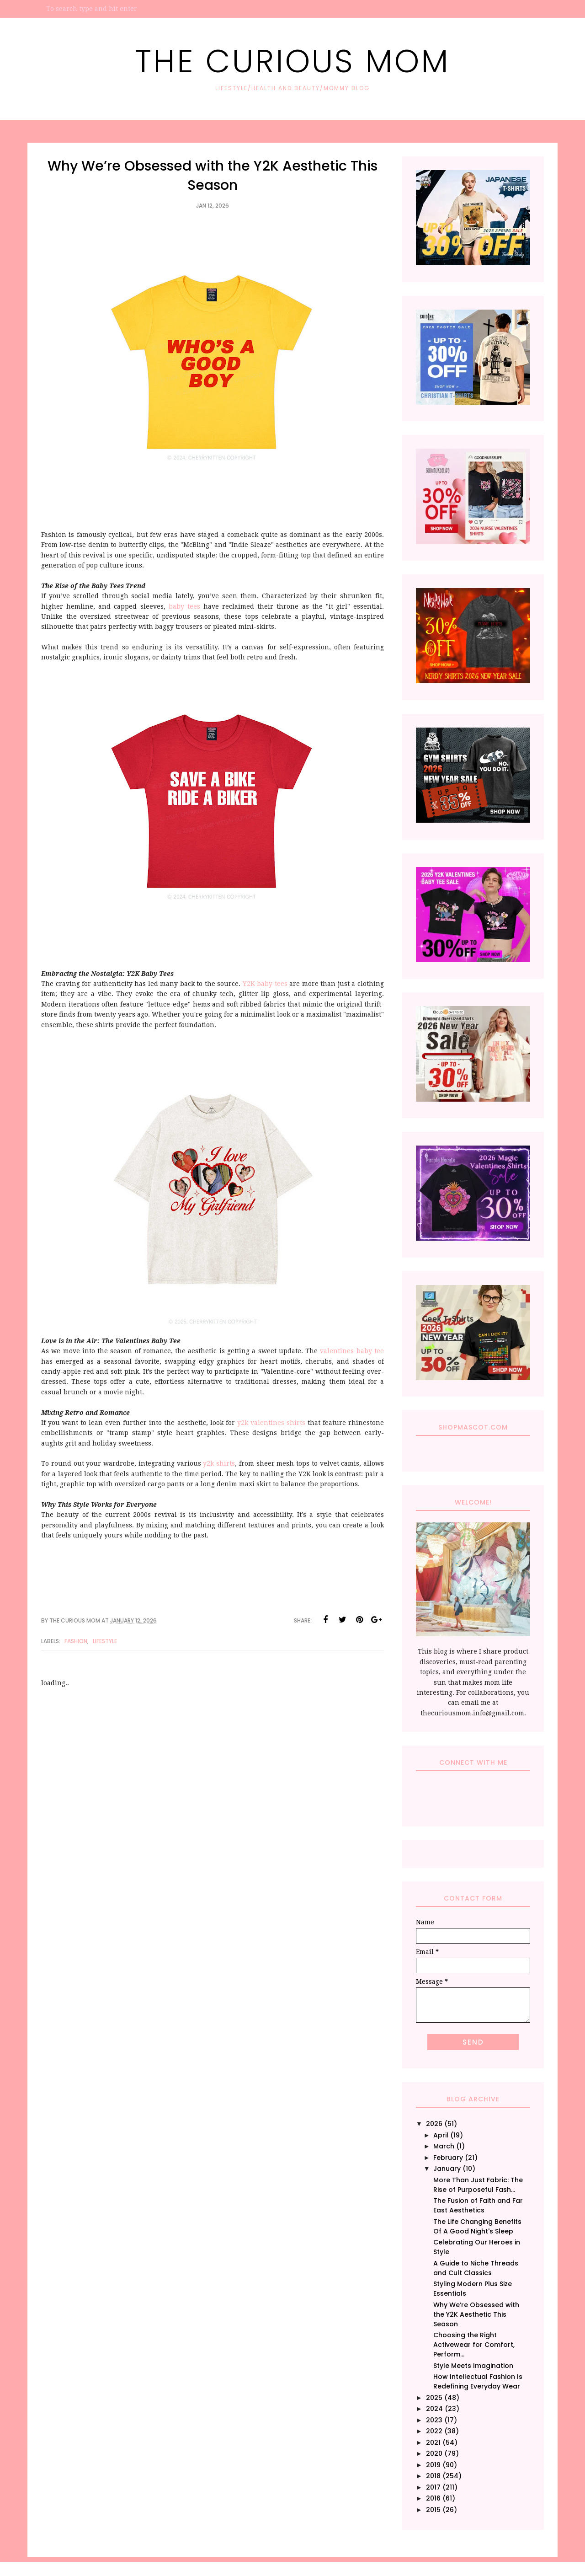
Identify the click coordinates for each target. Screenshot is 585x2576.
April (440, 2135)
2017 (433, 2487)
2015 (433, 2509)
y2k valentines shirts (271, 1422)
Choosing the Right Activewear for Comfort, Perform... (474, 2344)
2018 (433, 2475)
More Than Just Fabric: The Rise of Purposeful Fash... (478, 2184)
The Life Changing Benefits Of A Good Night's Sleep (477, 2226)
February (448, 2157)
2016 (433, 2498)
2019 (433, 2464)
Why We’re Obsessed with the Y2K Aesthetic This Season (476, 2314)
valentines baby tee (352, 1351)
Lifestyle (105, 1641)
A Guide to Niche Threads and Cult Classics (475, 2268)
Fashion (75, 1641)
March (443, 2146)
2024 (434, 2408)
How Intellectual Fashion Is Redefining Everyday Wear (477, 2381)
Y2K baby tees (266, 983)
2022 (434, 2431)
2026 (434, 2123)
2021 (433, 2442)
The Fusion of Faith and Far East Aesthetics (478, 2205)
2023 (434, 2420)
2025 (434, 2397)
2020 (434, 2453)
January (447, 2168)
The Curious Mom (292, 61)
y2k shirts (219, 1463)
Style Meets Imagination (473, 2365)
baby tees (184, 606)
